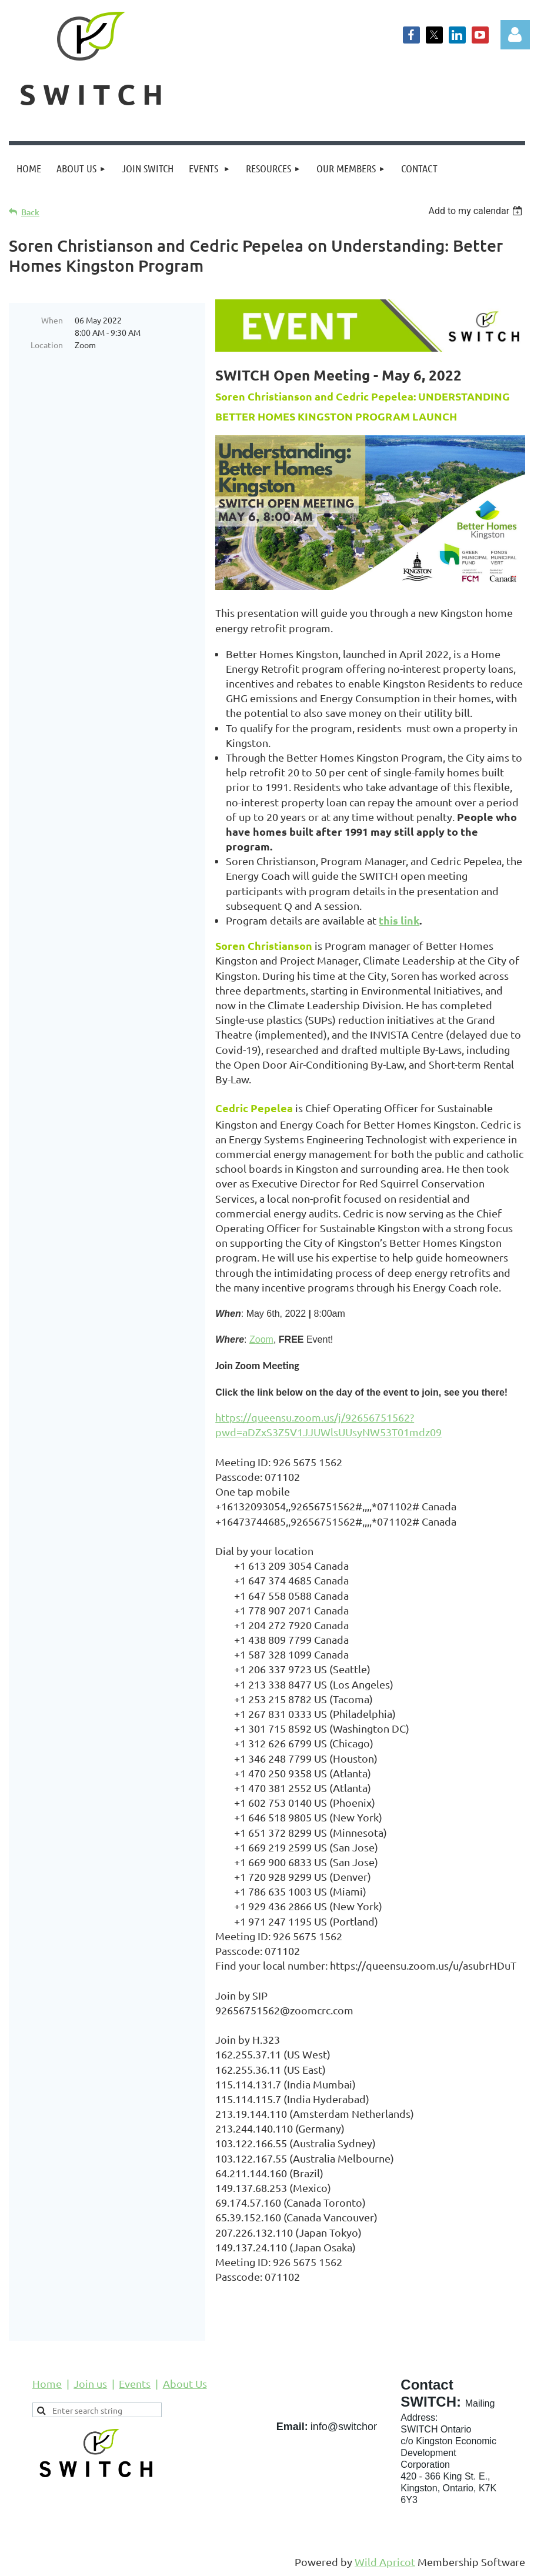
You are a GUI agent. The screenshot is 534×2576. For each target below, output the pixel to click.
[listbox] (476, 210)
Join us (90, 2383)
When (52, 320)
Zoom (261, 1339)
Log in (515, 34)
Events (135, 2383)
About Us (185, 2383)
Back (30, 212)
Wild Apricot (385, 2561)
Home (47, 2383)
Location (47, 344)
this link (399, 920)
